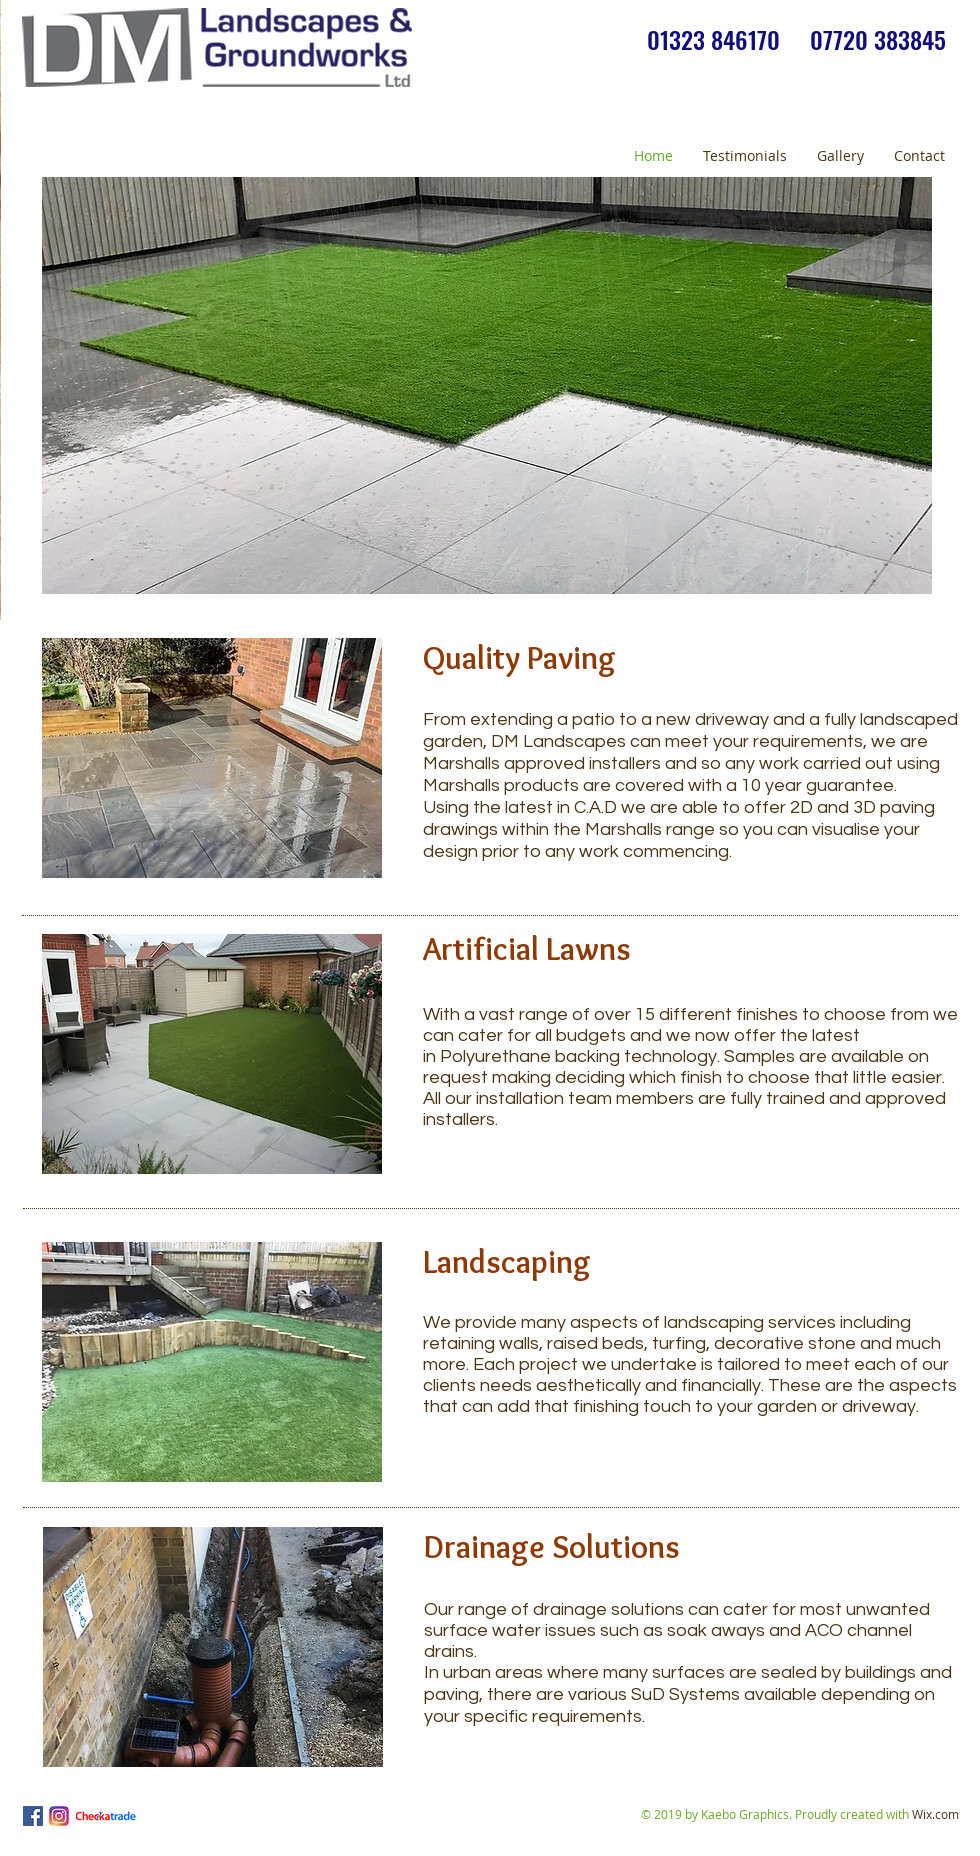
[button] (487, 385)
